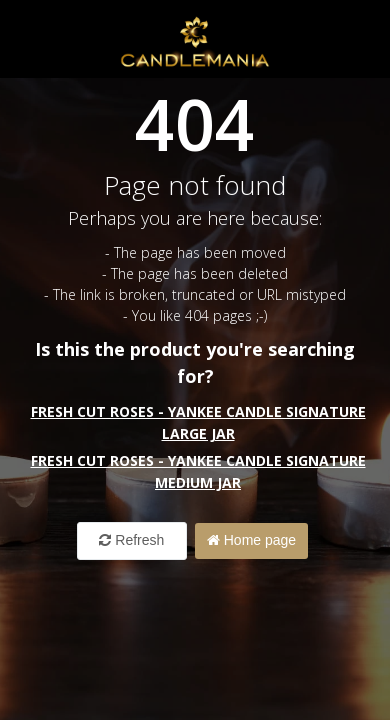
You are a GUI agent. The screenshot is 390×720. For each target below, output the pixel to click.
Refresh (131, 540)
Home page (251, 540)
